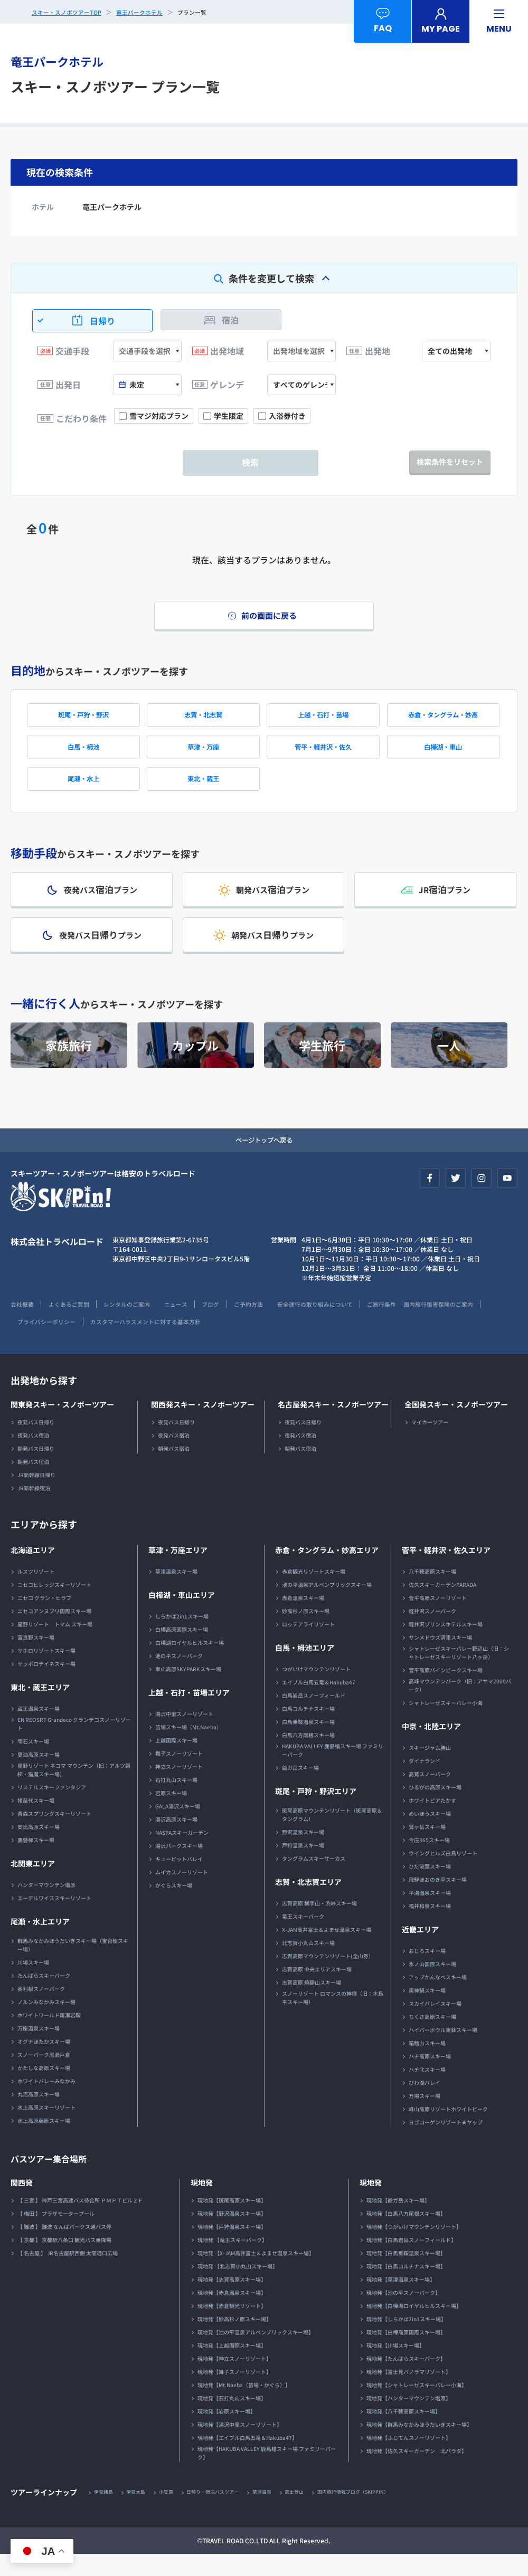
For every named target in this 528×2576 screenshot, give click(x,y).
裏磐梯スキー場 (35, 1861)
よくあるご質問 (74, 1324)
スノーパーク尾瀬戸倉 (43, 2076)
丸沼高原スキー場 (38, 2115)
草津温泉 (278, 2513)
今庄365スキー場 (429, 1861)
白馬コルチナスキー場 (308, 1730)
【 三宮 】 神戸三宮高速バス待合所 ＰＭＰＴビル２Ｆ (80, 2221)
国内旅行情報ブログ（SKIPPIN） (377, 2513)
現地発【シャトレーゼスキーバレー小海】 (416, 2406)
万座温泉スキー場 (38, 2049)
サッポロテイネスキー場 (46, 1685)
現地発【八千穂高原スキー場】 (403, 2432)
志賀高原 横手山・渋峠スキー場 (319, 1924)
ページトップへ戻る (264, 1160)
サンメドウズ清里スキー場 (440, 1658)
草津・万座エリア (178, 1571)
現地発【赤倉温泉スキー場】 (231, 2314)
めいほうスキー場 (430, 1834)
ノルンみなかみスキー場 (46, 2023)
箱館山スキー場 (427, 2064)
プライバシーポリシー (134, 1342)
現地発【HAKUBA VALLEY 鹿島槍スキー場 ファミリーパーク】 (266, 2474)
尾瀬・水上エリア (40, 1942)
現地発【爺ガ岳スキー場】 (398, 2221)
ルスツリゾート (35, 1592)
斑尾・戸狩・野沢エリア (315, 1812)
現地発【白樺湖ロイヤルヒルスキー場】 (413, 2327)
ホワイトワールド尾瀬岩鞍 (49, 2036)
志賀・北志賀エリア (308, 1903)
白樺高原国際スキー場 (181, 1650)
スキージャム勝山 (430, 1769)
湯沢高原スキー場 (176, 1840)
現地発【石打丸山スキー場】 (231, 2419)
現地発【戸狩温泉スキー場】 (231, 2248)
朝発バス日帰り (35, 1469)
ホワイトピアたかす (432, 1821)
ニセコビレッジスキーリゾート (54, 1606)
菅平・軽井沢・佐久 (323, 755)
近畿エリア (420, 1950)
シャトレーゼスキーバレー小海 (446, 1724)
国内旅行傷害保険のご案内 (49, 1342)
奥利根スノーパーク (41, 2010)
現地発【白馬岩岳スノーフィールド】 (411, 2261)
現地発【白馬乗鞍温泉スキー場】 (406, 2274)
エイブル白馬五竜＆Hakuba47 (318, 1703)
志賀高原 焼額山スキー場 (311, 2003)
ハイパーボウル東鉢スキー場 (443, 2051)
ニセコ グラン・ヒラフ (44, 1619)
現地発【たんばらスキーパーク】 (406, 2379)
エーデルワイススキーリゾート (54, 1919)
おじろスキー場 (427, 1972)
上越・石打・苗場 (323, 720)
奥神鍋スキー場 (427, 2011)
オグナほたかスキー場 (43, 2062)
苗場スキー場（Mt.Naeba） (188, 1748)
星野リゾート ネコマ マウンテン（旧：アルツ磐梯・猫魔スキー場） (73, 1791)
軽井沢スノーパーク (432, 1632)
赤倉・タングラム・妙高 (443, 720)
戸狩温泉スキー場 (303, 1866)
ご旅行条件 (420, 1324)
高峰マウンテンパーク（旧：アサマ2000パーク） (460, 1706)
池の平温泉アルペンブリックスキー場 (327, 1606)
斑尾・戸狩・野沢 (83, 720)
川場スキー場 (33, 1983)
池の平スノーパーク (179, 1677)
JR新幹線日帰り (36, 1496)
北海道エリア (33, 1571)
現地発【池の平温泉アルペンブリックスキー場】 (255, 2353)
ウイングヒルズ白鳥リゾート (443, 1874)
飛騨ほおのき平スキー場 (438, 1900)
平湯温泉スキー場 (430, 1914)
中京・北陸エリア (431, 1747)
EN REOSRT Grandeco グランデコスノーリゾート (74, 1745)
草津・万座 (203, 755)
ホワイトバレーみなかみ (46, 2102)
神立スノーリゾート (179, 1788)
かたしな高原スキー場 (43, 2089)
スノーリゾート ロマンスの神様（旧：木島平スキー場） (332, 2018)
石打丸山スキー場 (176, 1801)
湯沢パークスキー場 (179, 1867)
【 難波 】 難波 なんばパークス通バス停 (64, 2248)
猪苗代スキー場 (35, 1821)
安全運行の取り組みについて (346, 1324)
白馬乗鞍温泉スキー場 (308, 1743)
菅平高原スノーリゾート (438, 1619)
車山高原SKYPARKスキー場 (188, 1690)
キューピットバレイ (179, 1880)
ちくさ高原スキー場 (432, 2038)
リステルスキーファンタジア (51, 1808)
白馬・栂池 (83, 755)
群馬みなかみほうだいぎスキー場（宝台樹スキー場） (72, 1966)
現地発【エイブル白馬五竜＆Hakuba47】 (247, 2459)
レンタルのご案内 (138, 1324)
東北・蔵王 (203, 789)
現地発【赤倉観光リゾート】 (231, 2327)
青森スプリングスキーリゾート (54, 1834)
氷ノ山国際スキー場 (432, 1985)
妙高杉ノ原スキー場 (305, 1632)
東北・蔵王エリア (40, 1708)
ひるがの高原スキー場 (435, 1808)
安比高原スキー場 (38, 1848)
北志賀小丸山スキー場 (308, 1964)
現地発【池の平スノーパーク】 (403, 2314)
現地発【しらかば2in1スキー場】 (406, 2340)
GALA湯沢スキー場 (177, 1827)
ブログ (231, 1324)
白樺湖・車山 (443, 755)
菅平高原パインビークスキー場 (446, 1691)
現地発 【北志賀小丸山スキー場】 (237, 2287)
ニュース (192, 1324)
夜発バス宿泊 (33, 1456)
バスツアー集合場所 (53, 2179)
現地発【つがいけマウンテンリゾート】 (413, 2248)
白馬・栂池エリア (304, 1668)
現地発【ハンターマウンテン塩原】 (408, 2419)
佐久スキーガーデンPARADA (442, 1606)
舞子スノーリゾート (179, 1774)
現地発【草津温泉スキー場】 (400, 2300)
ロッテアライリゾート (308, 1645)
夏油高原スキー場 (38, 1775)
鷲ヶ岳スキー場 (427, 1848)
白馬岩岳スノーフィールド (313, 1716)
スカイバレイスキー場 (435, 2024)
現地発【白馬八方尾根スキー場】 (406, 2234)
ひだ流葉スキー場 (430, 1887)
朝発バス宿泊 (33, 1483)
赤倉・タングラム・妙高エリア (327, 1571)
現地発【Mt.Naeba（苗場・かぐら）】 (243, 2406)
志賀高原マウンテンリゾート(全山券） (328, 1977)
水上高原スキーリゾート (46, 2128)
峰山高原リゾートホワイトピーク (448, 2130)
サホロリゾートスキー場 (46, 1671)
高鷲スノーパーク (430, 1795)
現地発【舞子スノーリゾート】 (234, 2393)
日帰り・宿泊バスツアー (224, 2513)
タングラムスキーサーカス (313, 1879)
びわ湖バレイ (424, 2104)
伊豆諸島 (105, 2513)
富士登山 (313, 2513)
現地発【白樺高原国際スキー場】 (406, 2353)
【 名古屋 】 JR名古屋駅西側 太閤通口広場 (67, 2274)
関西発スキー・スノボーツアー (202, 1425)
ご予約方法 (273, 1324)
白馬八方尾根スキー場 (308, 1756)
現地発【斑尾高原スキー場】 (231, 2221)
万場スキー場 (424, 2117)
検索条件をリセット (450, 461)
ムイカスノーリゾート (181, 1893)
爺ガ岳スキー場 (300, 1789)
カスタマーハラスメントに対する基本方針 (243, 1342)
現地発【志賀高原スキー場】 (231, 2300)
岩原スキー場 (171, 1814)
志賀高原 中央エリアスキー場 (317, 1990)
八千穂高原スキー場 (432, 1592)
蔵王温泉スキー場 (38, 1730)
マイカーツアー (429, 1443)
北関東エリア (33, 1884)
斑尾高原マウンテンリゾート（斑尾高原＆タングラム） (332, 1835)
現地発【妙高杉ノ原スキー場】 (234, 2340)
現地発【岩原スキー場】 (226, 2432)
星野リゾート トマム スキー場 (54, 1645)
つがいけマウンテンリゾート (316, 1690)
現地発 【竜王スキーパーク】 (232, 2261)
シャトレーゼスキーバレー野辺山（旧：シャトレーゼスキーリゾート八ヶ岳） (459, 1673)
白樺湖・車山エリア (181, 1616)
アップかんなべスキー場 (438, 1998)
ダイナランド (424, 1782)
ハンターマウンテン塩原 (46, 1906)
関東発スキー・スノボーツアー (62, 1425)
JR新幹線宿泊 (33, 1509)
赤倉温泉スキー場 (303, 1619)
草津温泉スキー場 (176, 1592)
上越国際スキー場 (176, 1761)
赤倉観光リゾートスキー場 (313, 1592)
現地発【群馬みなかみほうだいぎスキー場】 (419, 2445)
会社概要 (23, 1324)
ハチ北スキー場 (427, 2090)
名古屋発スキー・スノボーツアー (333, 1425)
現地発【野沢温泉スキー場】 (231, 2234)
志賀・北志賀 (203, 720)
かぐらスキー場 (173, 1906)
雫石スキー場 (33, 1762)
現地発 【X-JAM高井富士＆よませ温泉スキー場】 (255, 2274)
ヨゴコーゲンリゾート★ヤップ (446, 2143)
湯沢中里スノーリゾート (184, 1735)
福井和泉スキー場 (430, 1927)
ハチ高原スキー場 (430, 2077)
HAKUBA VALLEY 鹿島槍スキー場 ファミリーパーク (332, 1771)
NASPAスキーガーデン (182, 1853)
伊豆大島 (140, 2513)
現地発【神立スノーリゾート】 (234, 2379)
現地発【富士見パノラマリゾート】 (408, 2393)
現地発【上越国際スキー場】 (231, 2366)
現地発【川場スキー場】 (395, 2366)
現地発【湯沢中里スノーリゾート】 (239, 2445)
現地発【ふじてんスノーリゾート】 (408, 2459)
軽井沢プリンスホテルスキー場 (446, 1645)
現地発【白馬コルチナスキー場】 (406, 2287)
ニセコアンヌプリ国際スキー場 (54, 1632)
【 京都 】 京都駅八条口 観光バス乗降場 (64, 2261)
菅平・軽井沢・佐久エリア (446, 1571)
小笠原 (173, 2513)
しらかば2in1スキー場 (182, 1637)
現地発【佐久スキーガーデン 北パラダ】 (416, 2472)
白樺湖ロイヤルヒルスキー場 (189, 1664)
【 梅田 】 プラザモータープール (56, 2234)
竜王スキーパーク (303, 1937)
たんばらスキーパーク (43, 1996)
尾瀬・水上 (83, 789)
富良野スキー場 (35, 1658)
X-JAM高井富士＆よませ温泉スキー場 (326, 1951)
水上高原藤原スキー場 (43, 2142)
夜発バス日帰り (35, 1443)
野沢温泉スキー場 (303, 1853)
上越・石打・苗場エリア (189, 1713)
